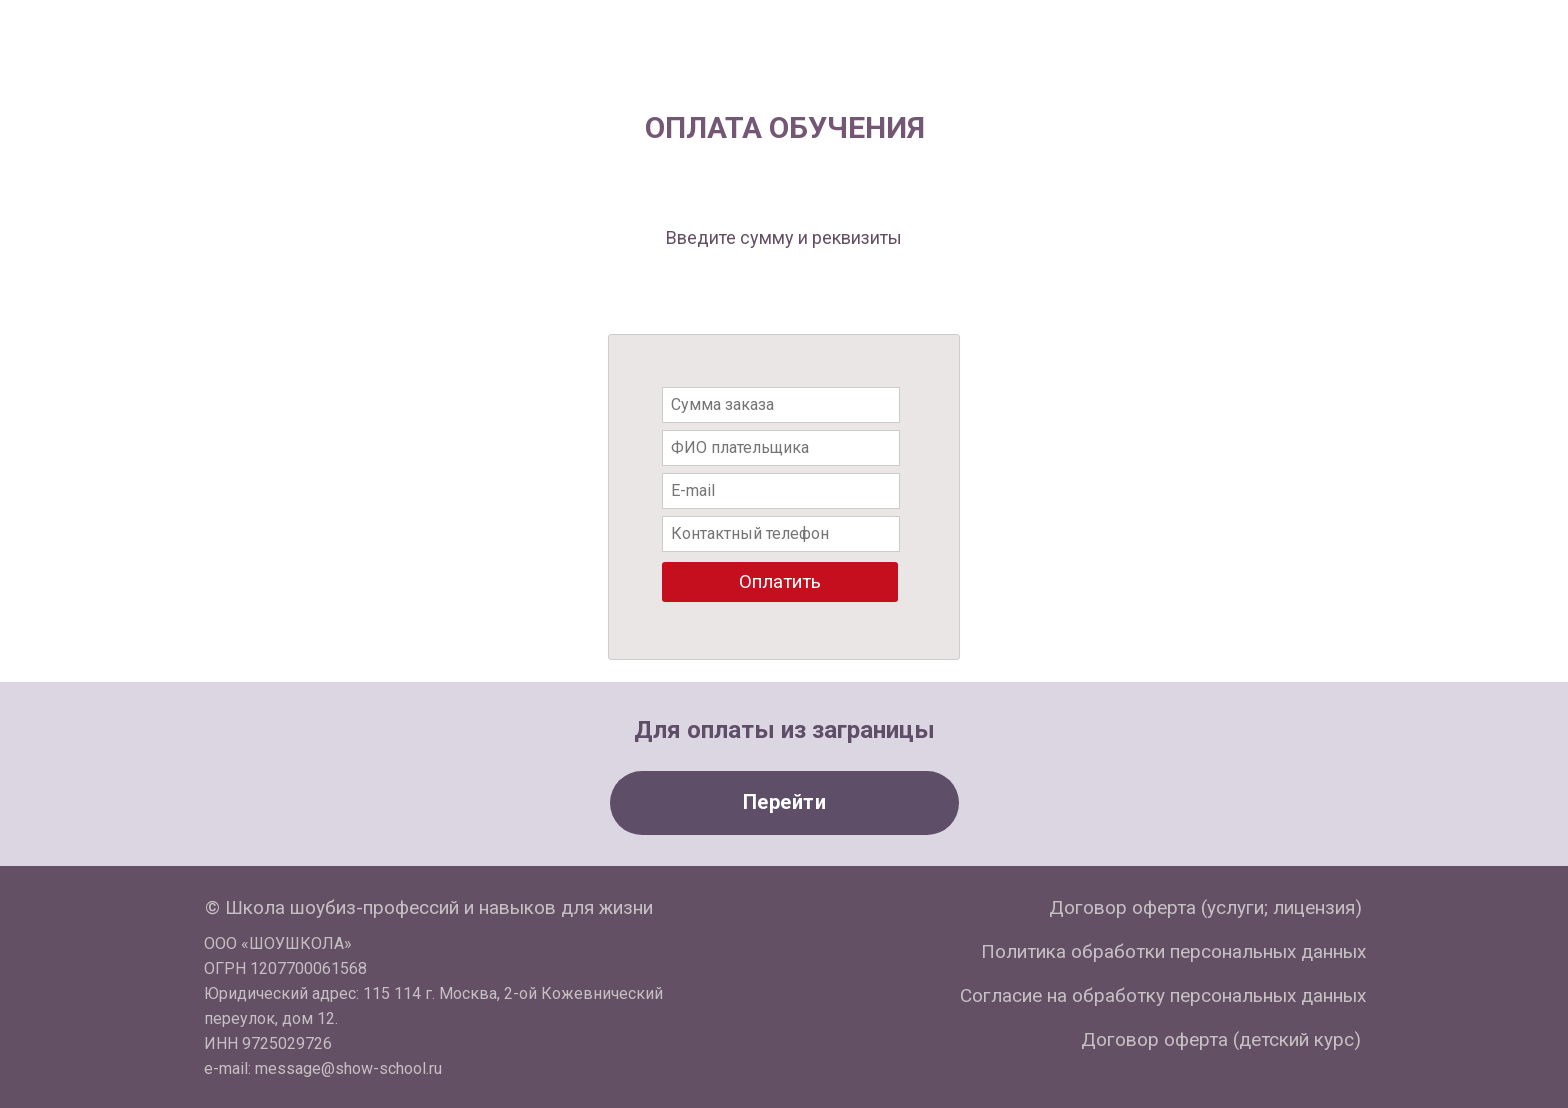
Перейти (785, 802)
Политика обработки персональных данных (1173, 951)
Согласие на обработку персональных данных (1163, 995)
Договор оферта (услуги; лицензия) (1205, 907)
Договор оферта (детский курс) (1221, 1039)
